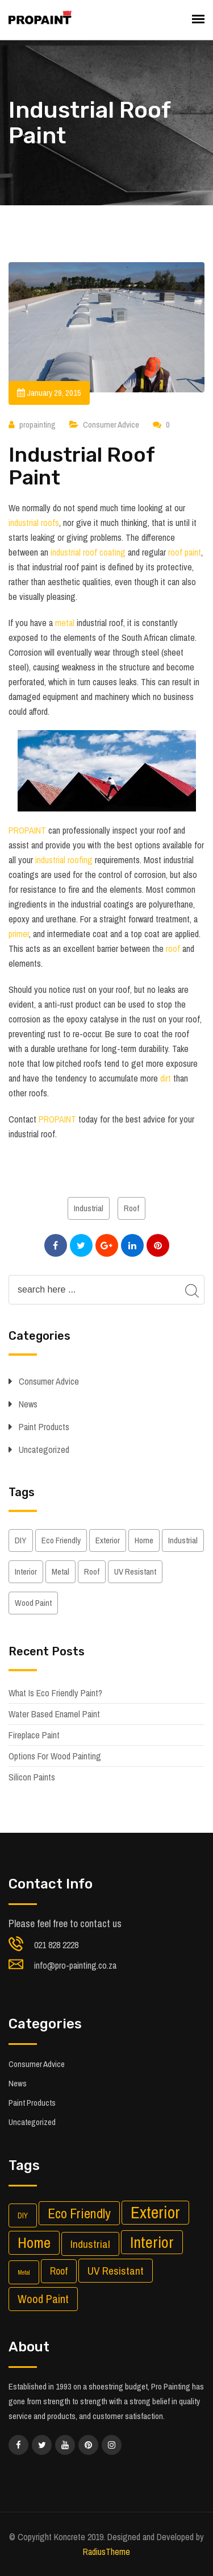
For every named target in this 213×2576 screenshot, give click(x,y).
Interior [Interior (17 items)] (26, 1571)
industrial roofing (64, 860)
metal (64, 622)
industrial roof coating (88, 552)
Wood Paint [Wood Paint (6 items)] (33, 1603)
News (28, 1404)
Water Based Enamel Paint (54, 1714)
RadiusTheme (106, 2551)
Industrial (88, 1208)
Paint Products (44, 1426)
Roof (131, 1208)
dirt (166, 1078)
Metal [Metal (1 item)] (60, 1571)
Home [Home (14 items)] (144, 1540)
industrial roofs (34, 522)
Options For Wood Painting (55, 1756)
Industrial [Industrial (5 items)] (183, 1540)
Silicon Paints (32, 1777)
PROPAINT (27, 830)
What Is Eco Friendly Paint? (55, 1693)
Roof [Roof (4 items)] (91, 1571)
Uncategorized (44, 1449)
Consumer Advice (111, 424)
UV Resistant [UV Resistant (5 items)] (135, 1571)
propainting (37, 424)
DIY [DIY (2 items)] (21, 1540)
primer (19, 933)
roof (173, 948)
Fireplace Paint (34, 1735)
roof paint (184, 552)
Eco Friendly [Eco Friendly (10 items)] (61, 1540)
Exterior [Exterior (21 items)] (107, 1540)
